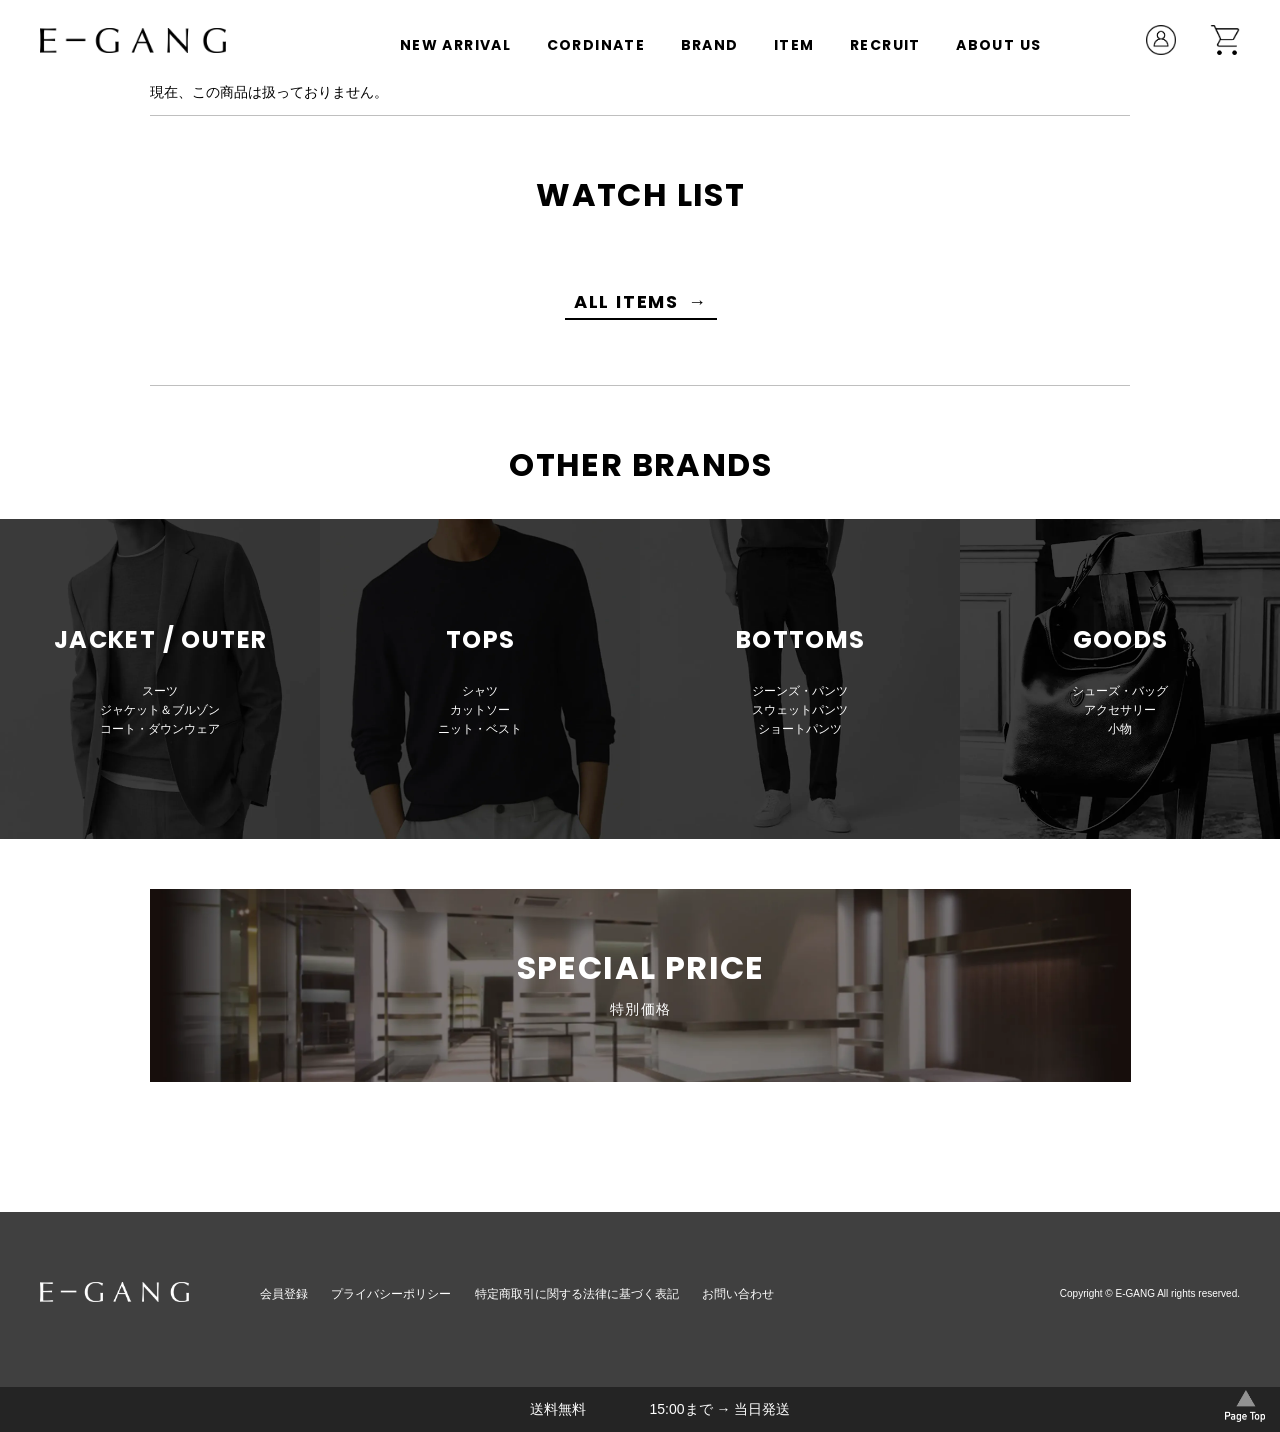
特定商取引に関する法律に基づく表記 (577, 1294)
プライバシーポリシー (391, 1294)
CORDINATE (596, 45)
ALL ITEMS (626, 301)
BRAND (710, 45)
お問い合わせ (738, 1294)
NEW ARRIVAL (455, 45)
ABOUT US (998, 45)
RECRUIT (885, 45)
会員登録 (284, 1294)
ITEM (794, 45)
